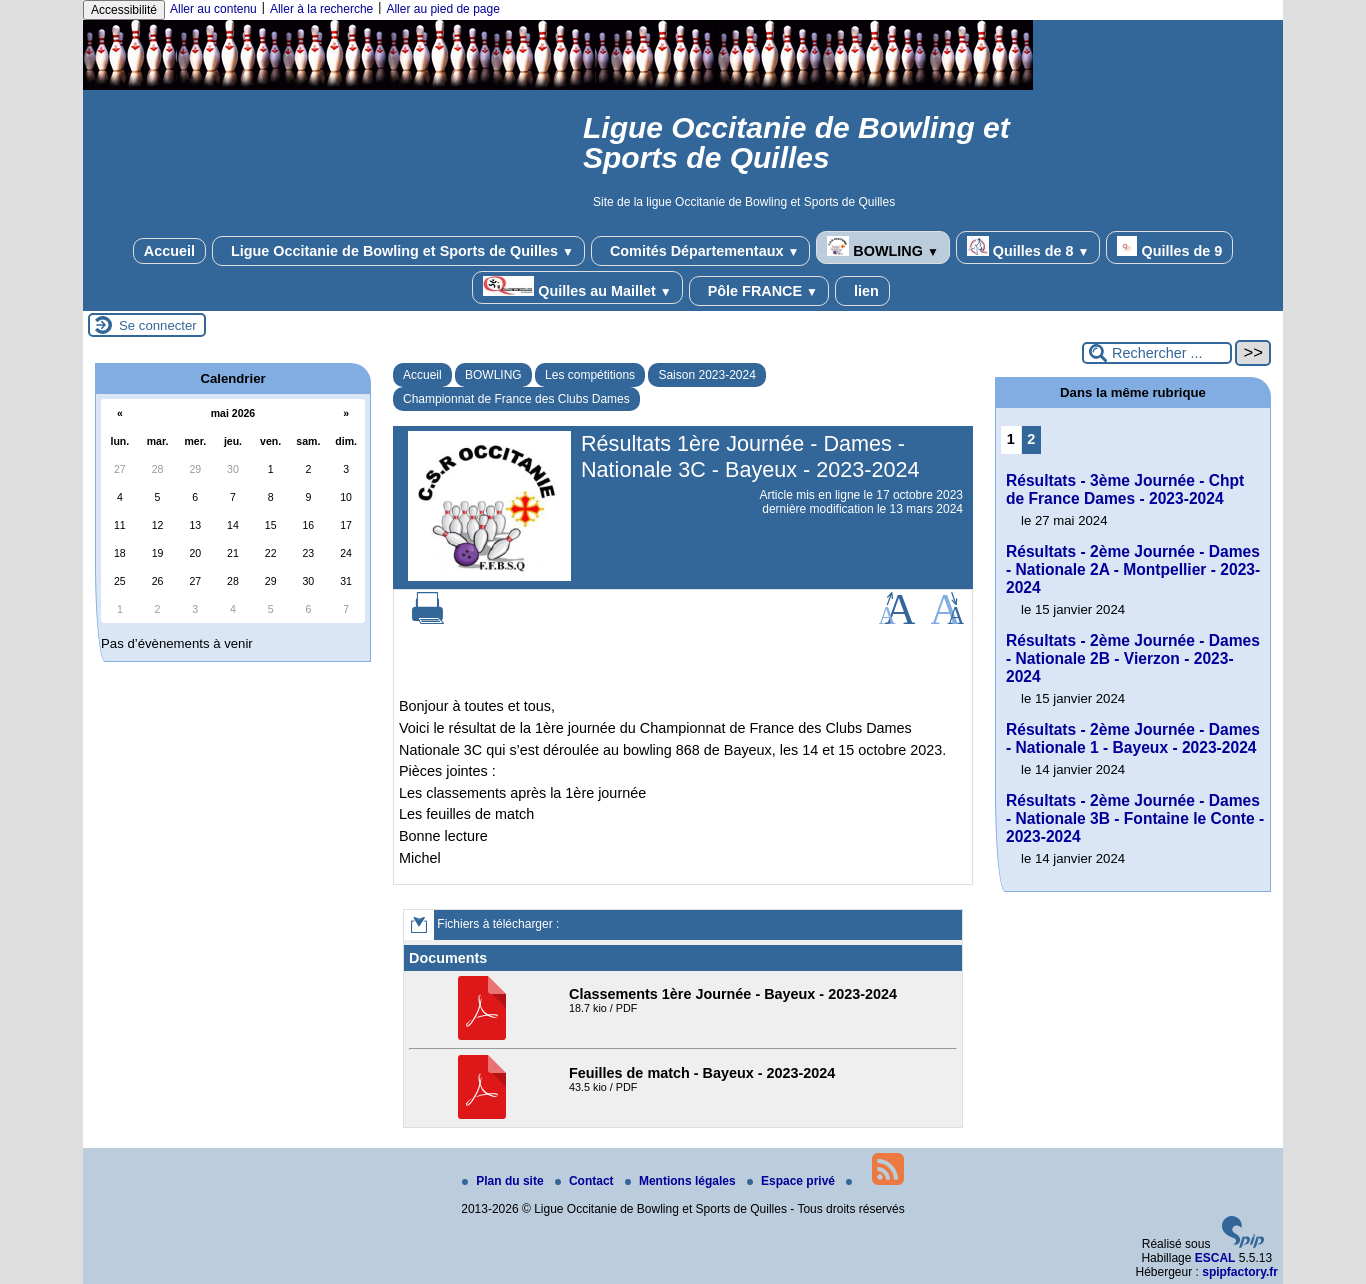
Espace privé (792, 1181)
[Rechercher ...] (1157, 353)
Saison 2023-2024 (706, 375)
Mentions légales (682, 1181)
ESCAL (1215, 1258)
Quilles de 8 (1028, 247)
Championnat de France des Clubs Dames (516, 399)
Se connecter (158, 325)
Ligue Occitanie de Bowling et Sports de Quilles (398, 251)
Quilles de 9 (1169, 247)
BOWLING (882, 247)
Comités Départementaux (700, 251)
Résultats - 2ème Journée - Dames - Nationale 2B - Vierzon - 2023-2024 (1133, 658)
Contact (586, 1181)
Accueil (169, 251)
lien (862, 291)
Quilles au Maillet (577, 287)
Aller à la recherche (321, 9)
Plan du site (504, 1181)
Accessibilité (124, 10)
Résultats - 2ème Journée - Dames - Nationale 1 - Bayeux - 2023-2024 (1133, 738)
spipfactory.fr (1240, 1272)
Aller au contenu (213, 9)
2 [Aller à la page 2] (1031, 439)
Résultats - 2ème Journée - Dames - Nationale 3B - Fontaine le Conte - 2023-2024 (1135, 818)
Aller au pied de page (442, 9)
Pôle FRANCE (759, 291)
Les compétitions (590, 375)
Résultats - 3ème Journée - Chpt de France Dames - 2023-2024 (1125, 489)
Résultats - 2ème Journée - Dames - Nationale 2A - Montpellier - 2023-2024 (1133, 569)
